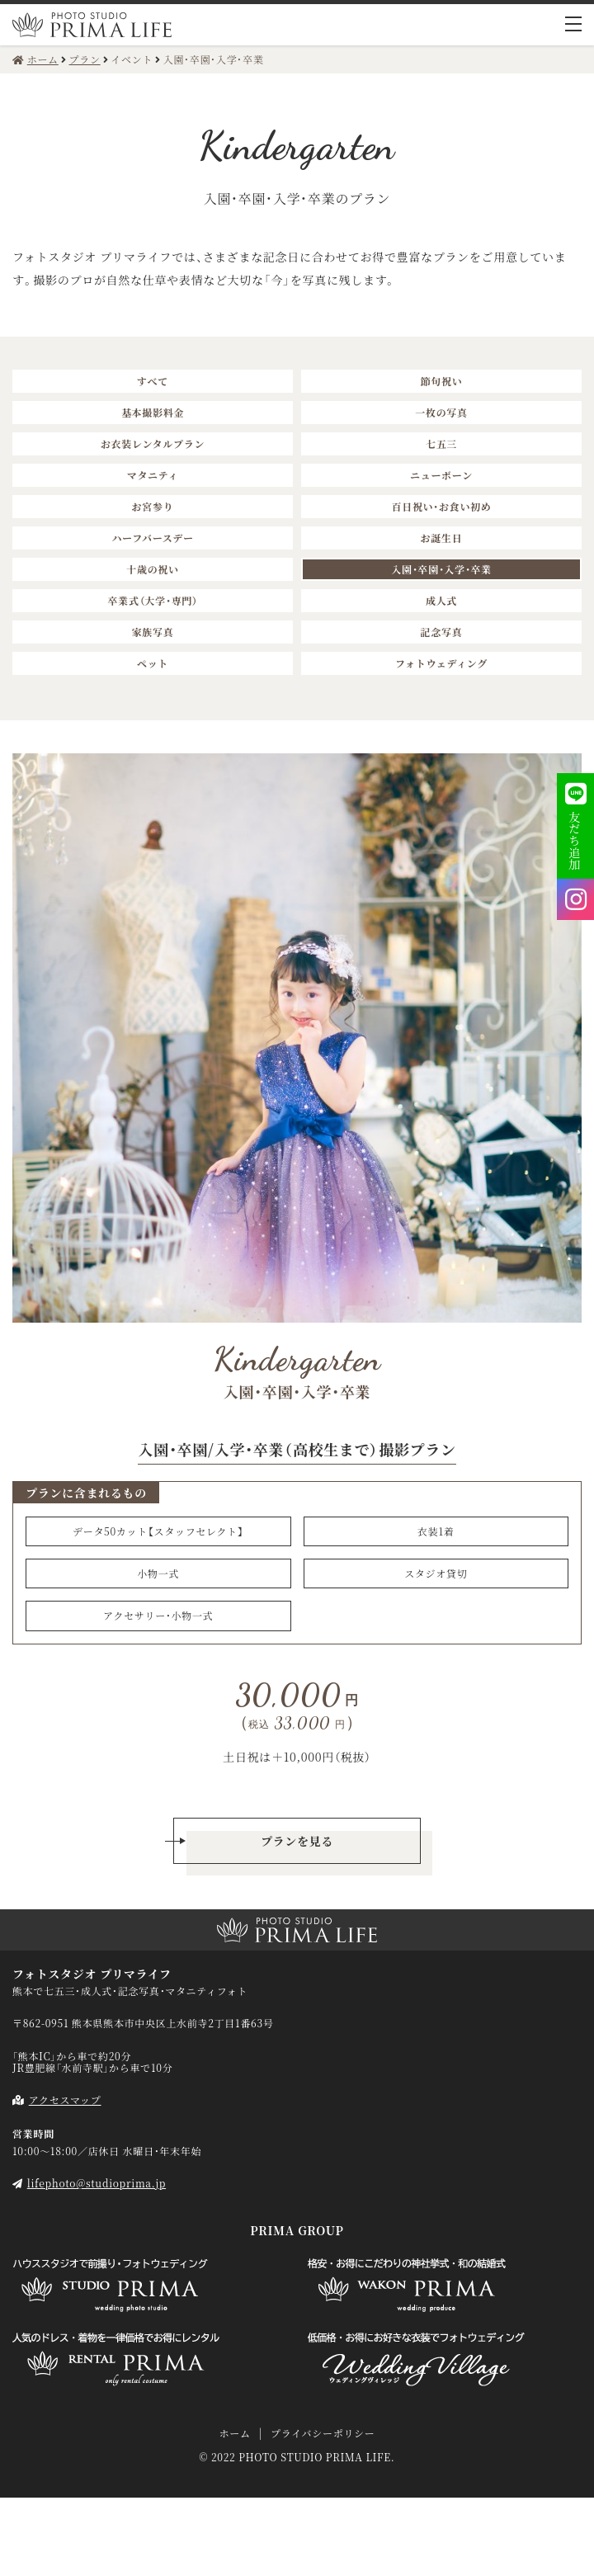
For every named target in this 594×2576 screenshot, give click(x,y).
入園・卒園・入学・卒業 (441, 569)
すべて (152, 381)
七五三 (441, 443)
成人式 (441, 600)
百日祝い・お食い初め (441, 506)
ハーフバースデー (152, 538)
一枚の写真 (441, 412)
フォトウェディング (441, 663)
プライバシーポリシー (323, 2433)
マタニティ (153, 475)
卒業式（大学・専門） (152, 600)
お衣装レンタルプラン (153, 443)
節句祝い (442, 381)
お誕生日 (442, 538)
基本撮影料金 (152, 412)
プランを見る (297, 1841)
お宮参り (153, 506)
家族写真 (153, 632)
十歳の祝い (152, 569)
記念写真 (442, 632)
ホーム (234, 2433)
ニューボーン (441, 475)
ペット (152, 663)
